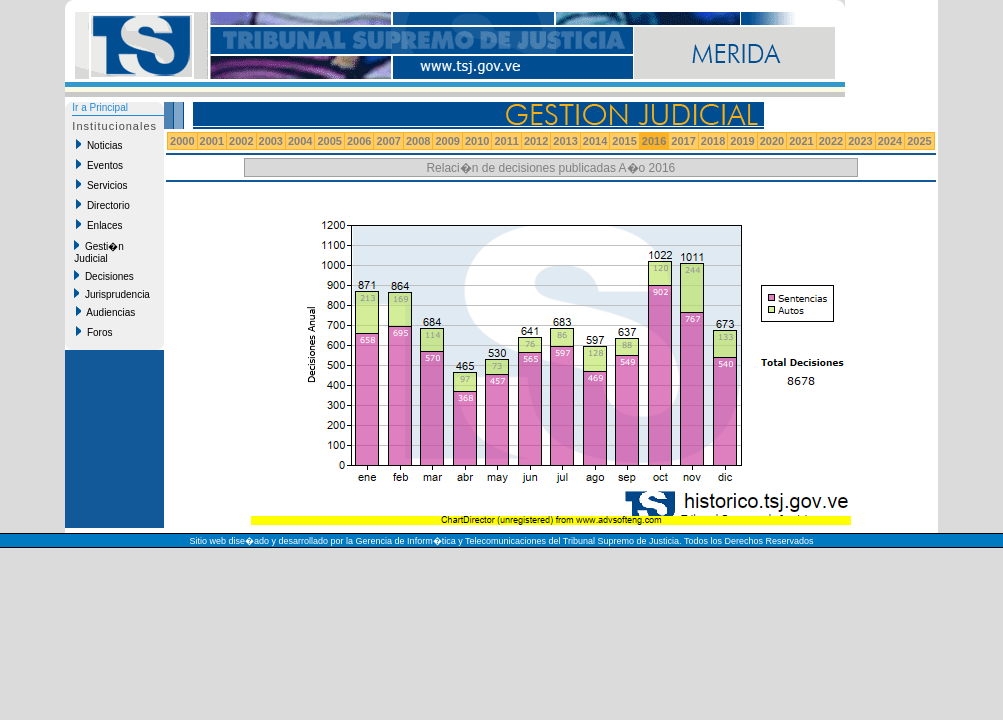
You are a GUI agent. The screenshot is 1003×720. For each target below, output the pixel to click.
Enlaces (99, 225)
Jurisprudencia (112, 294)
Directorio (102, 205)
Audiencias (105, 312)
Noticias (99, 145)
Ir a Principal (100, 107)
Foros (94, 332)
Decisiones (103, 276)
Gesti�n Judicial (98, 252)
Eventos (99, 165)
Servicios (101, 185)
